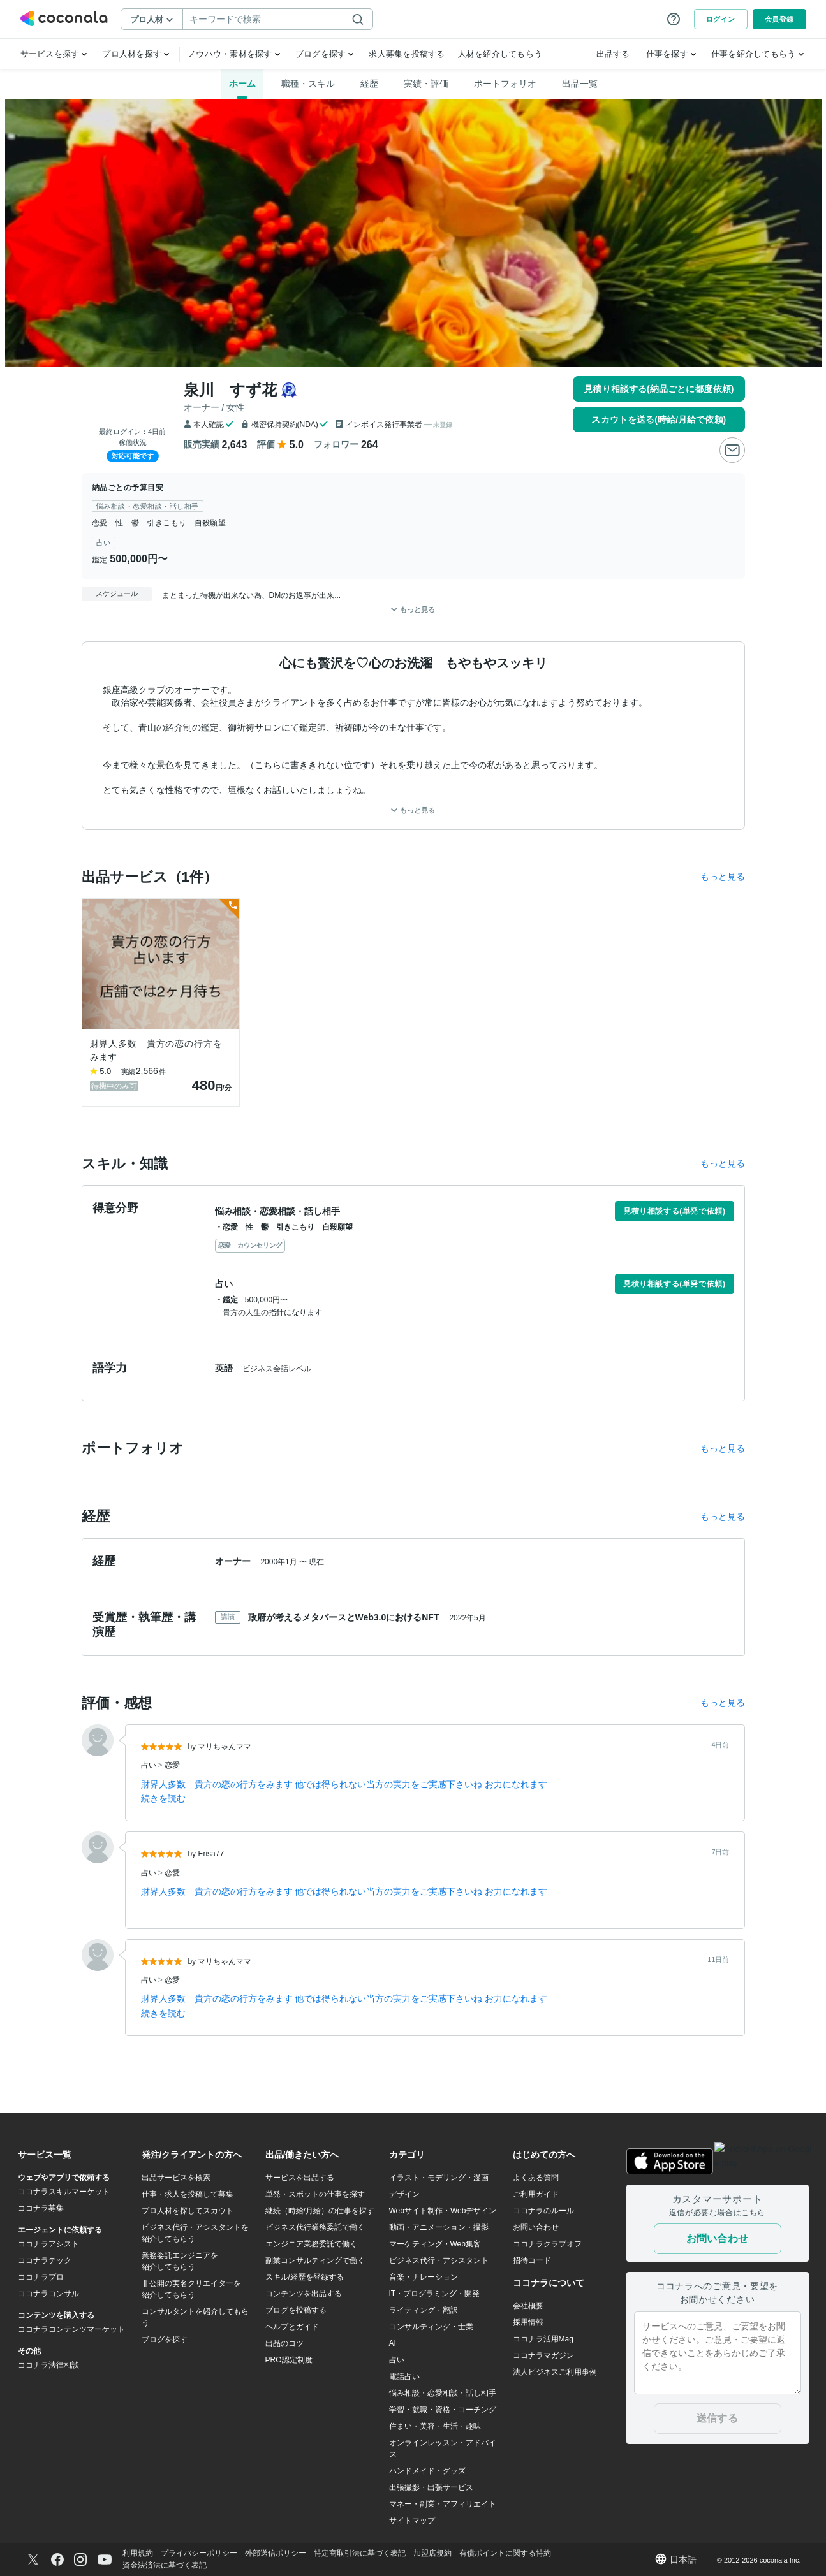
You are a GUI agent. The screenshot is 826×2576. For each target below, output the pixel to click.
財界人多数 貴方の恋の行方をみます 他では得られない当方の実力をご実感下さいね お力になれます (344, 1784)
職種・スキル (308, 83)
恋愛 (172, 1765)
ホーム (242, 83)
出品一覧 (580, 83)
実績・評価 (426, 83)
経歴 (369, 83)
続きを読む (163, 1798)
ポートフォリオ (505, 83)
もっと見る (412, 810)
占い (149, 1765)
